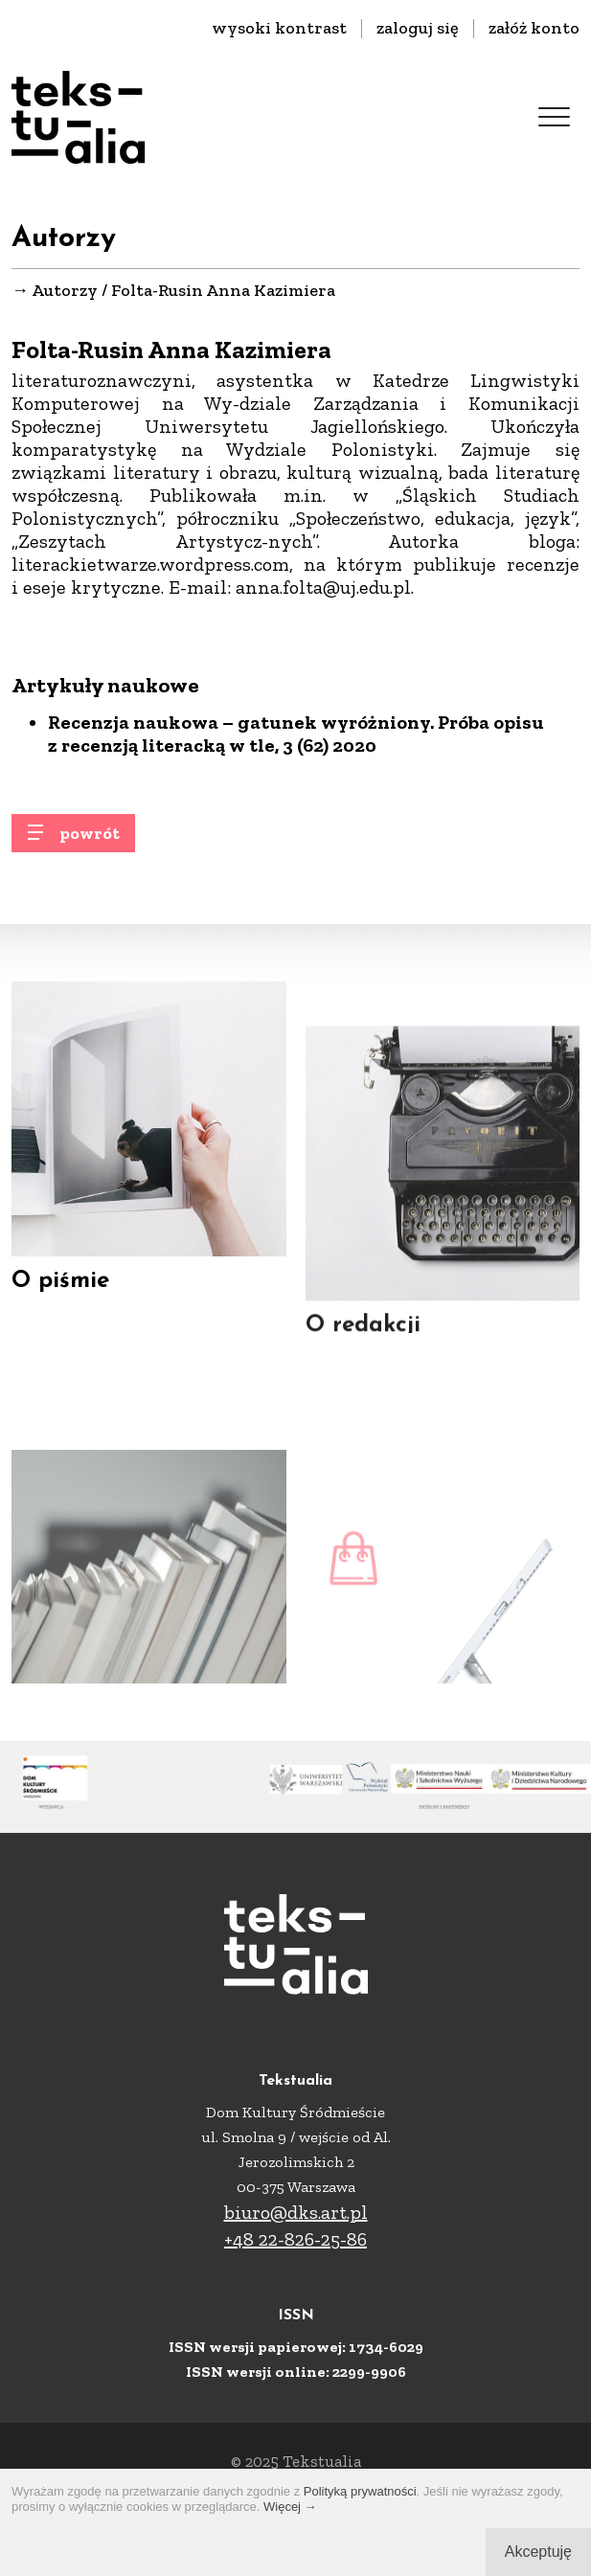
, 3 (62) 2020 (325, 746)
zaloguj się (417, 27)
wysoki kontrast (279, 27)
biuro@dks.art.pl (296, 2212)
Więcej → (290, 2506)
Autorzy (65, 291)
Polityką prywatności (360, 2491)
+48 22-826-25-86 (295, 2238)
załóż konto (534, 27)
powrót (89, 840)
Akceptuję (538, 2551)
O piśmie (60, 1289)
